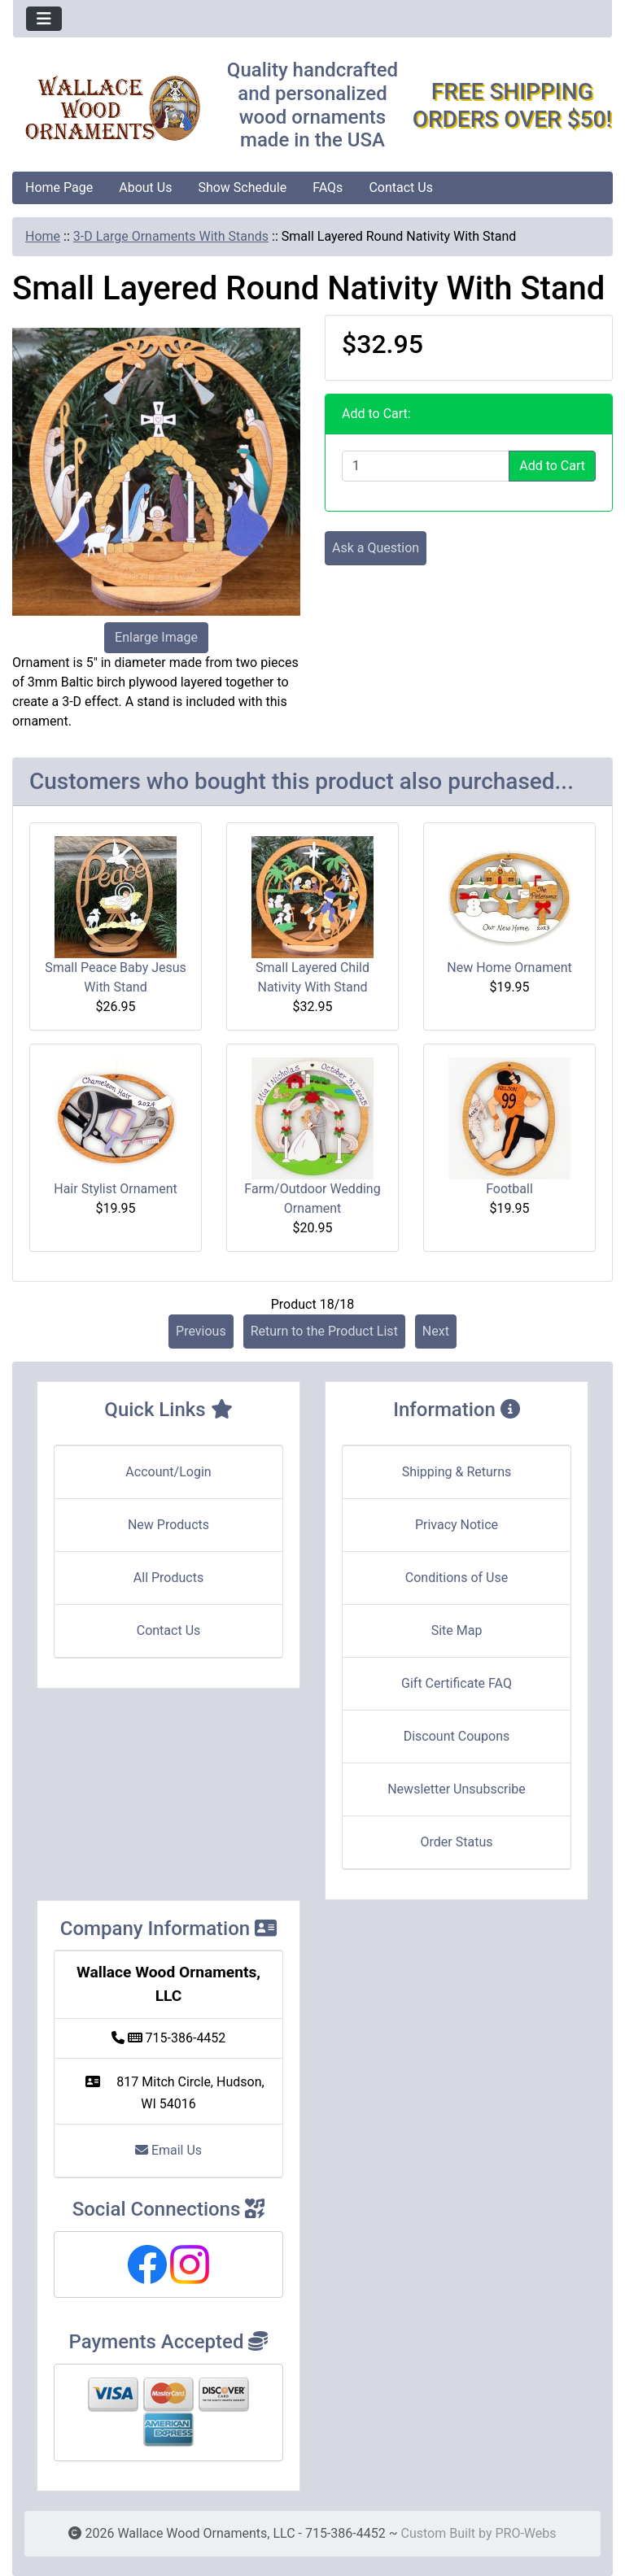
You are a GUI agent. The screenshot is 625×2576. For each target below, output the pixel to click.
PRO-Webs (525, 2533)
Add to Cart (552, 465)
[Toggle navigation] (44, 19)
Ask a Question (375, 548)
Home (42, 236)
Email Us (168, 2150)
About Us (145, 187)
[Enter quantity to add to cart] (425, 466)
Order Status (457, 1842)
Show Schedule (242, 187)
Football (509, 1188)
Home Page (59, 187)
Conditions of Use (456, 1577)
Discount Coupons (457, 1736)
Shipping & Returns (457, 1472)
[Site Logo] (112, 109)
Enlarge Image (156, 637)
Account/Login (168, 1472)
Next (435, 1331)
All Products (168, 1577)
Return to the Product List (324, 1331)
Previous (201, 1331)
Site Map (457, 1630)
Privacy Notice (456, 1524)
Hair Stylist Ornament (115, 1188)
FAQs (327, 187)
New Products (168, 1524)
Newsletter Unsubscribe (456, 1789)
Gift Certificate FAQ (456, 1683)
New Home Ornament (509, 967)
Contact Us (401, 187)
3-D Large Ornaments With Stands (171, 236)
